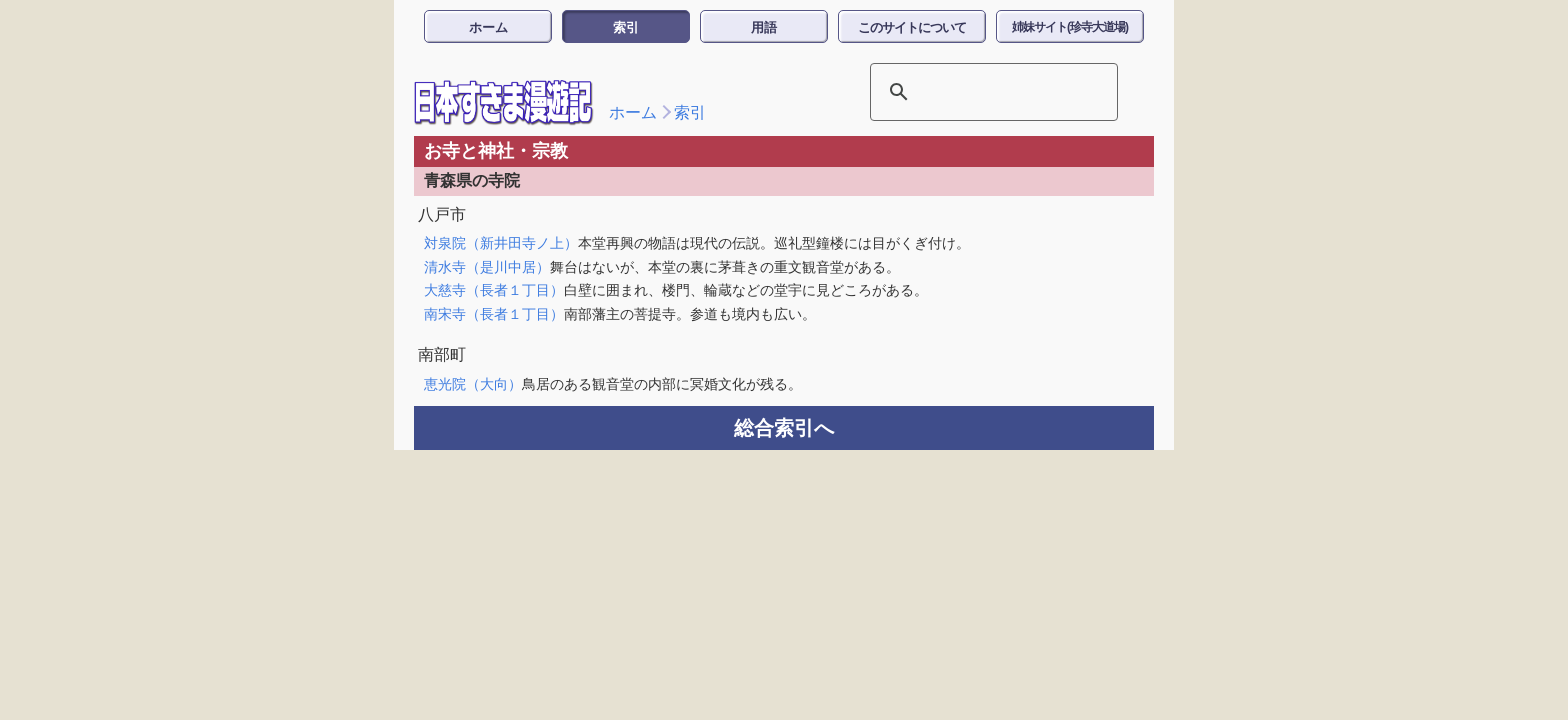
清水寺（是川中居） (487, 267)
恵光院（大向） (473, 384)
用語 (764, 27)
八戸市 (442, 214)
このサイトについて (912, 27)
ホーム (488, 27)
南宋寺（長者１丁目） (494, 314)
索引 (626, 27)
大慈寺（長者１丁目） (494, 290)
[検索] (968, 92)
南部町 (442, 354)
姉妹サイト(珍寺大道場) (1070, 27)
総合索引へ (784, 428)
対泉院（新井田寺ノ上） (501, 243)
